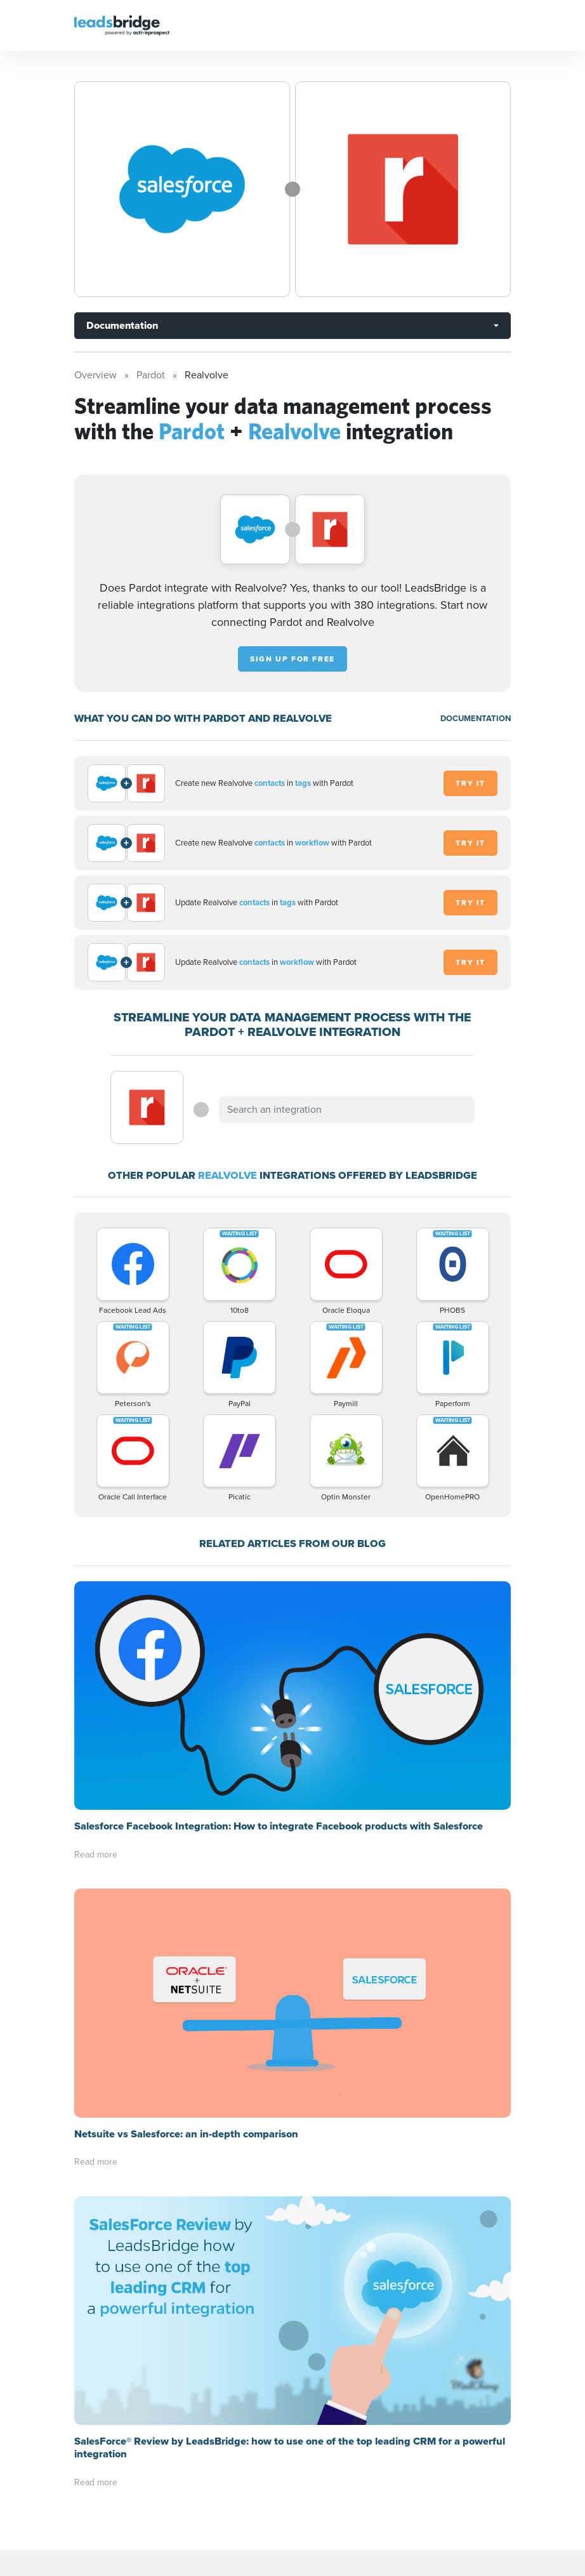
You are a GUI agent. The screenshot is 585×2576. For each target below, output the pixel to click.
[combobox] (346, 1109)
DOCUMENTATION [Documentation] (475, 718)
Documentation (122, 325)
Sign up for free (292, 659)
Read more (95, 1854)
